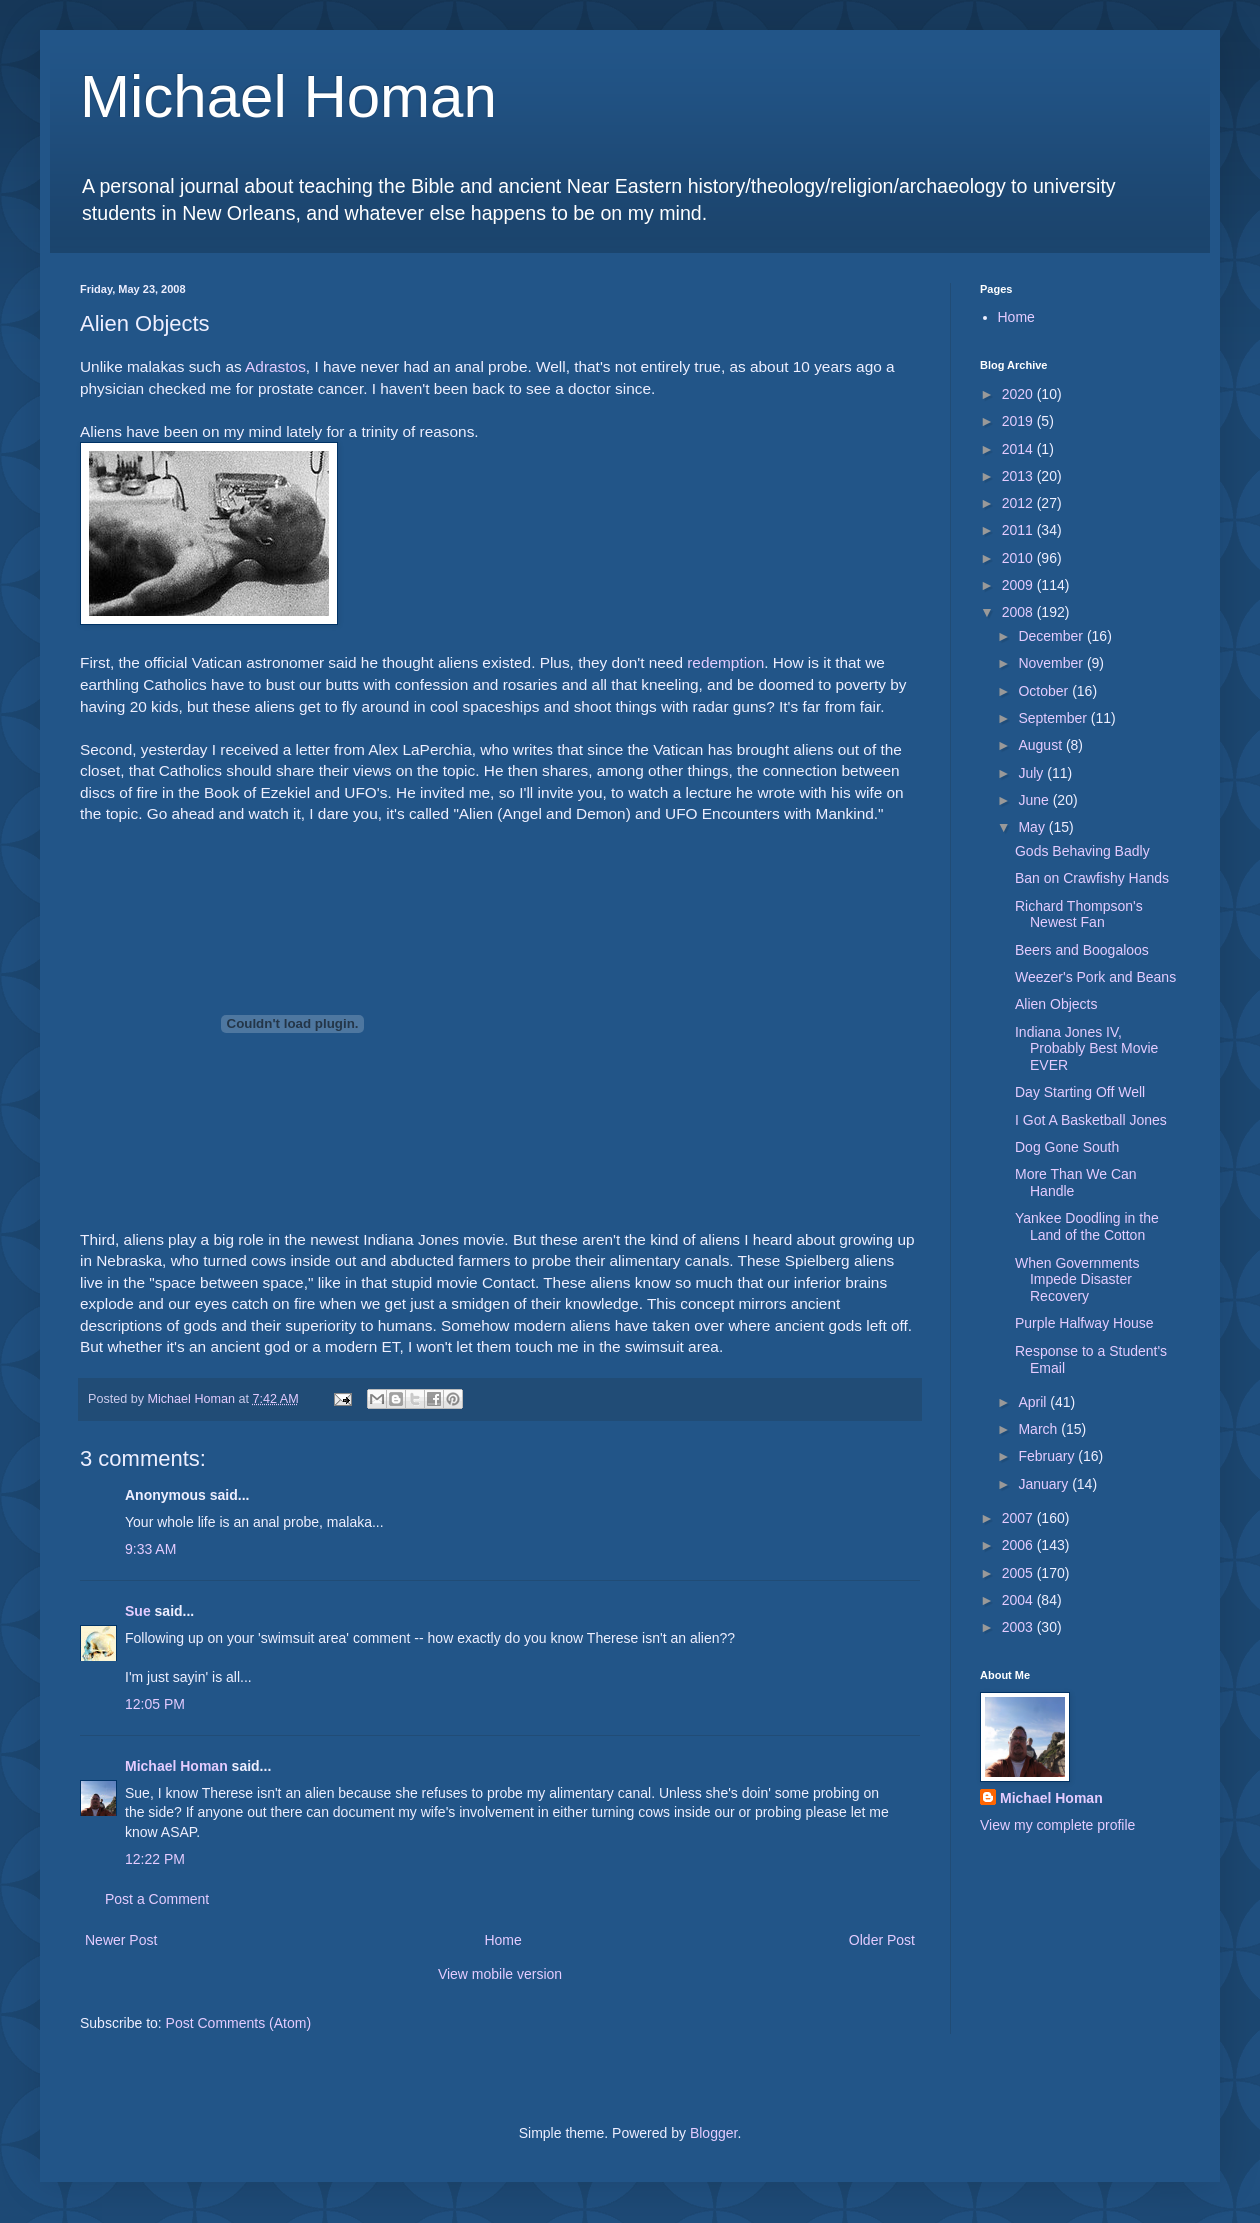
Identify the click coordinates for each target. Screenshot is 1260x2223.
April (1034, 1402)
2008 (1019, 612)
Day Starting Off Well (1080, 1092)
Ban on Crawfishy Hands (1092, 878)
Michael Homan (288, 96)
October (1045, 691)
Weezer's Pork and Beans (1095, 977)
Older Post (882, 1940)
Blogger (713, 2133)
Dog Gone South (1067, 1147)
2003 (1019, 1627)
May (1033, 827)
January (1045, 1484)
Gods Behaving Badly (1082, 851)
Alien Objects (1056, 1004)
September (1054, 718)
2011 (1019, 530)
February (1048, 1456)
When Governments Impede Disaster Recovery (1077, 1280)
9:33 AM (150, 1549)
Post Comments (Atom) (238, 2023)
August (1041, 745)
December (1052, 636)
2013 (1019, 476)
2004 (1019, 1600)
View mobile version (500, 1974)
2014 (1019, 449)
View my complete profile (1057, 1825)
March (1039, 1429)
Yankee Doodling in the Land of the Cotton (1087, 1226)
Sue (138, 1611)
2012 (1019, 503)
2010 (1019, 558)
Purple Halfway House (1084, 1323)
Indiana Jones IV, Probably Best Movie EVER (1086, 1049)
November (1052, 663)
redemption (725, 662)
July (1032, 773)
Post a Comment (157, 1899)
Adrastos (275, 366)
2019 (1019, 421)
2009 (1019, 585)
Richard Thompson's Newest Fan (1079, 914)
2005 (1019, 1573)
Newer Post (121, 1940)
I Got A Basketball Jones (1091, 1120)
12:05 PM (155, 1704)
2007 (1019, 1518)
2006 (1019, 1545)
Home (502, 1940)
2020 (1019, 394)
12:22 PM (155, 1859)
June (1035, 800)
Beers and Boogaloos (1082, 950)
